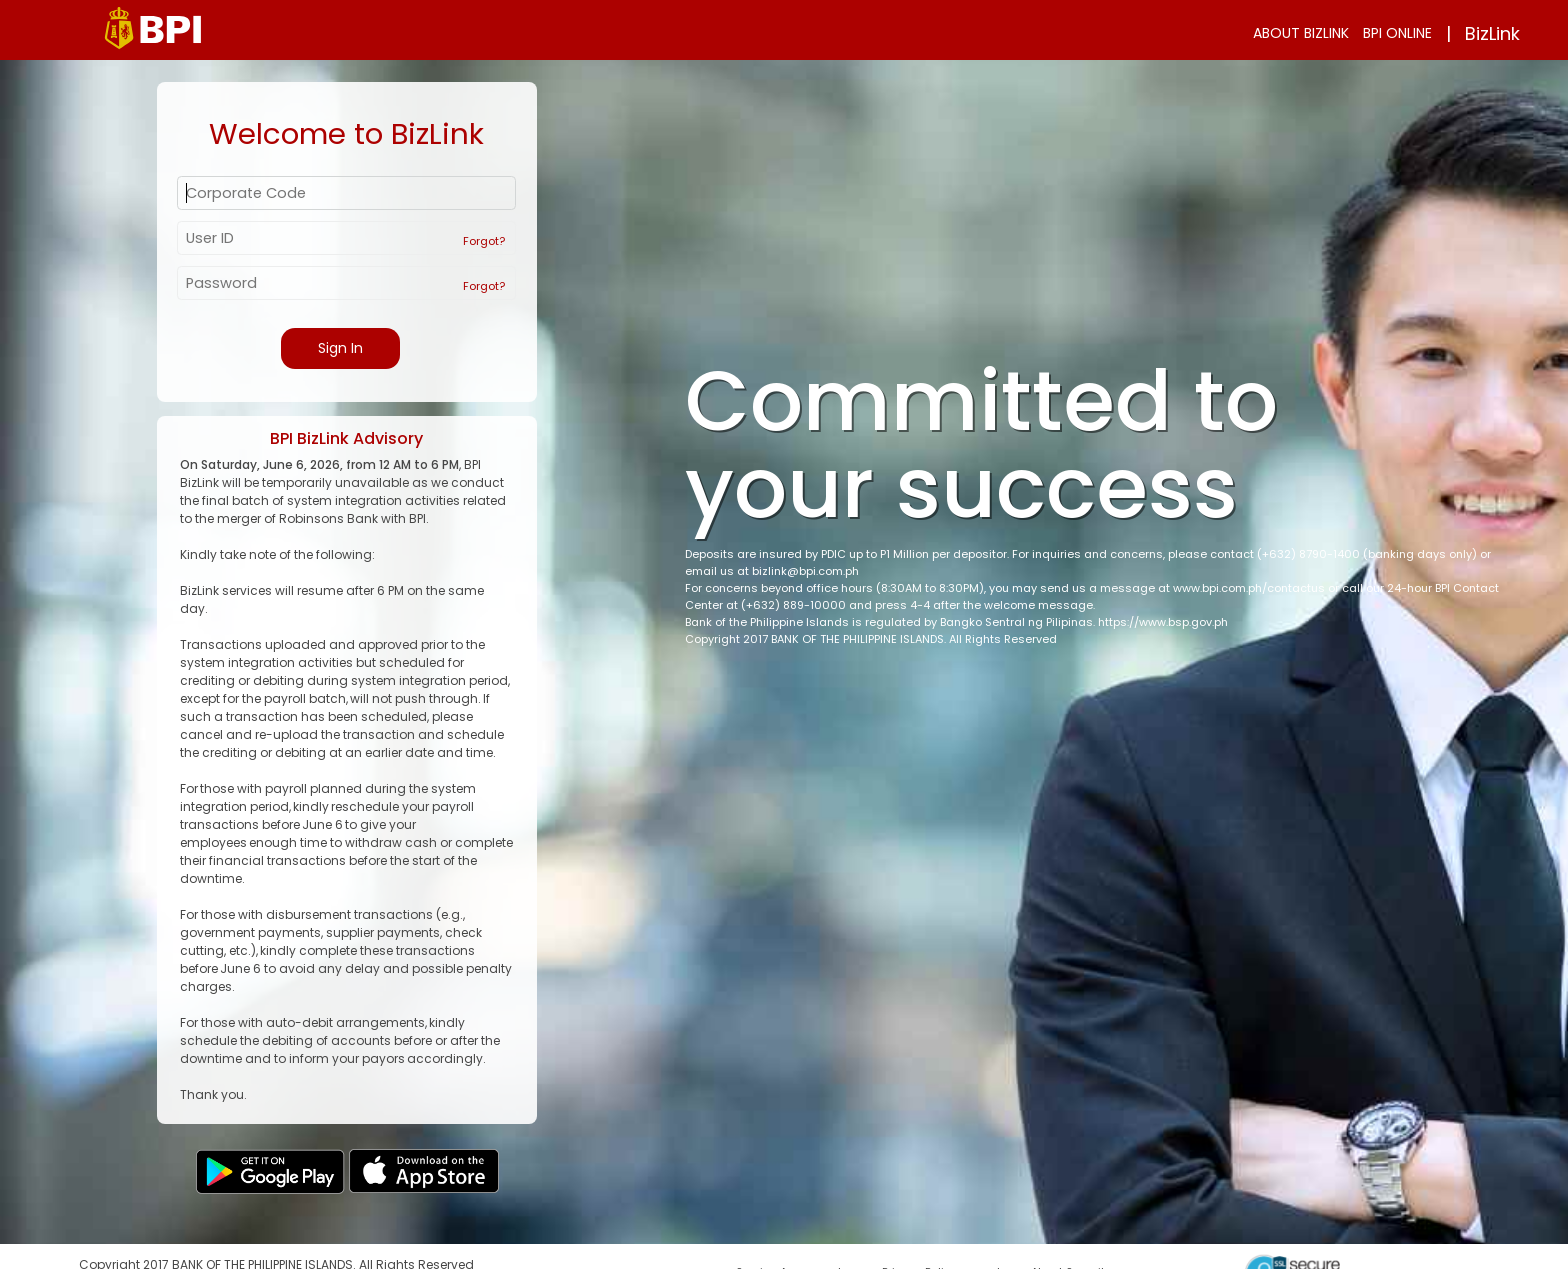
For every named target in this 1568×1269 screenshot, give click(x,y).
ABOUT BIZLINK (1301, 33)
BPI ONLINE (1397, 33)
